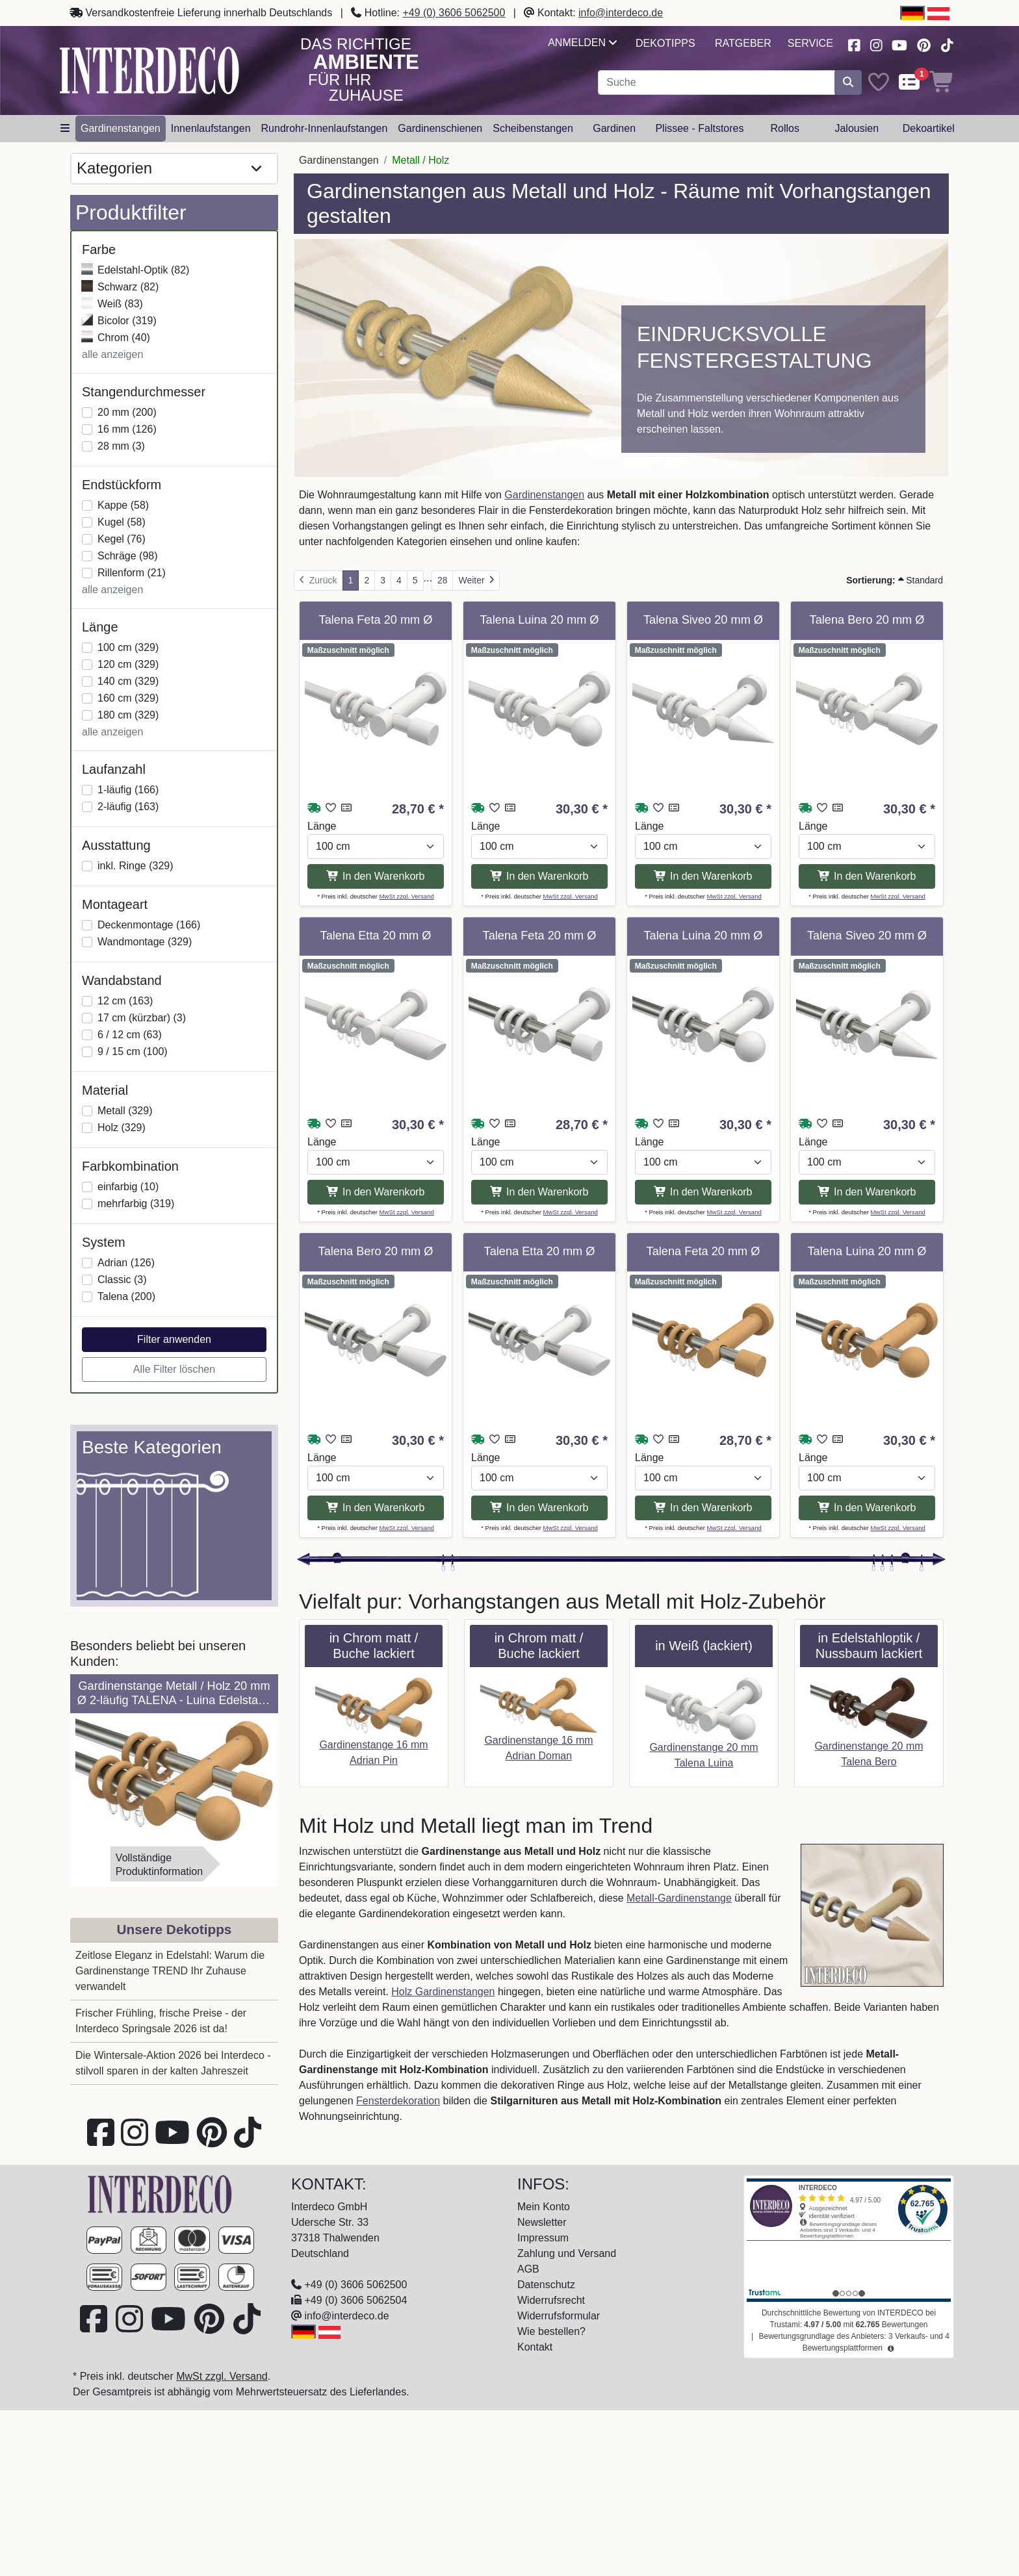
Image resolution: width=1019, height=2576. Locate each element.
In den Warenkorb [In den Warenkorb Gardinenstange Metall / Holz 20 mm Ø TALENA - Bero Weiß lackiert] (867, 876)
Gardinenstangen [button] (121, 128)
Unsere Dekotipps (174, 1929)
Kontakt (534, 2347)
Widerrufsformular (558, 2315)
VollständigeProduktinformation (159, 1864)
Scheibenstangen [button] (533, 128)
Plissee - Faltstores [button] (699, 128)
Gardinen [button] (614, 128)
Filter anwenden (174, 1339)
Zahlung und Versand (566, 2253)
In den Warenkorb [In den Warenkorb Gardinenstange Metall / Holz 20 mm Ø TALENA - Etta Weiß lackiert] (375, 1191)
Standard (894, 580)
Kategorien (169, 168)
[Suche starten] (848, 82)
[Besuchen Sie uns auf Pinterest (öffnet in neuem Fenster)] (924, 44)
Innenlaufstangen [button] (211, 128)
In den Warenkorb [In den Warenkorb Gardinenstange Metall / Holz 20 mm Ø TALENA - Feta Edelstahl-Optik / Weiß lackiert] (539, 1191)
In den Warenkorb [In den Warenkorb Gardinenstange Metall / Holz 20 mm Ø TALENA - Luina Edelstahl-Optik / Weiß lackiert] (703, 1191)
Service (810, 43)
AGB (528, 2269)
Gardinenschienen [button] (440, 128)
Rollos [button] (784, 128)
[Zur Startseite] (160, 2193)
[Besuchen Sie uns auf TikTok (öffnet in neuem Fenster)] (947, 44)
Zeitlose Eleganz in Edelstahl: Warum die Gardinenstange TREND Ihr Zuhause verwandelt (169, 1971)
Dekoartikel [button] (929, 128)
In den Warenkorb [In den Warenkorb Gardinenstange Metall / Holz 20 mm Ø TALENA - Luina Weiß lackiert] (539, 876)
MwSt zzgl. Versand (407, 896)
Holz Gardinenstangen (443, 1991)
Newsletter (542, 2222)
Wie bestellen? (551, 2331)
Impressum (543, 2237)
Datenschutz (546, 2284)
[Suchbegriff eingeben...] (716, 82)
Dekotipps (665, 43)
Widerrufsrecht (551, 2300)
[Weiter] (476, 580)
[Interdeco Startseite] (149, 69)
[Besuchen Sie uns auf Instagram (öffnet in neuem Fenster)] (876, 44)
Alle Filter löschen (174, 1369)
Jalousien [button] (856, 128)
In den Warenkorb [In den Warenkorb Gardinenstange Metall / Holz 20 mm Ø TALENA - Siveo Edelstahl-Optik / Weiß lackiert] (867, 1191)
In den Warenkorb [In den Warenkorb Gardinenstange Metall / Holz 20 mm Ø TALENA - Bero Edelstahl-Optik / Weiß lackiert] (375, 1507)
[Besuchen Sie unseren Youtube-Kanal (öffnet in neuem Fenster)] (900, 44)
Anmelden (582, 42)
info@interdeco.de (620, 12)
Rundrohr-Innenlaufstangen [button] (324, 128)
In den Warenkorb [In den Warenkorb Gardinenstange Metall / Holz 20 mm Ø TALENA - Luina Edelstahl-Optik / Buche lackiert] (867, 1507)
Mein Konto (543, 2206)
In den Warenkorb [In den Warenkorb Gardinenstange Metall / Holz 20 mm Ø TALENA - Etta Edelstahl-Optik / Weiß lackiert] (539, 1507)
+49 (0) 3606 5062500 (453, 12)
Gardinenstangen (544, 494)
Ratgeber (743, 43)
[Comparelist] (909, 83)
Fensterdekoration (398, 2100)
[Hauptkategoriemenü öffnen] (65, 128)
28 (442, 580)
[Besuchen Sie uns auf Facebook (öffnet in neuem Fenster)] (854, 44)
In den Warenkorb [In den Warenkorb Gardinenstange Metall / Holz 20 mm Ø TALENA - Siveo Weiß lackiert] (703, 876)
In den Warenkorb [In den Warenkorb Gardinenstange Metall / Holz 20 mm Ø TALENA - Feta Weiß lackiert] (375, 876)
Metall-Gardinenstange (679, 1898)
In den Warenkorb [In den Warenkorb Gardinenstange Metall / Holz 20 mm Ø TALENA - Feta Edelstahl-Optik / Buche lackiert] (703, 1507)
